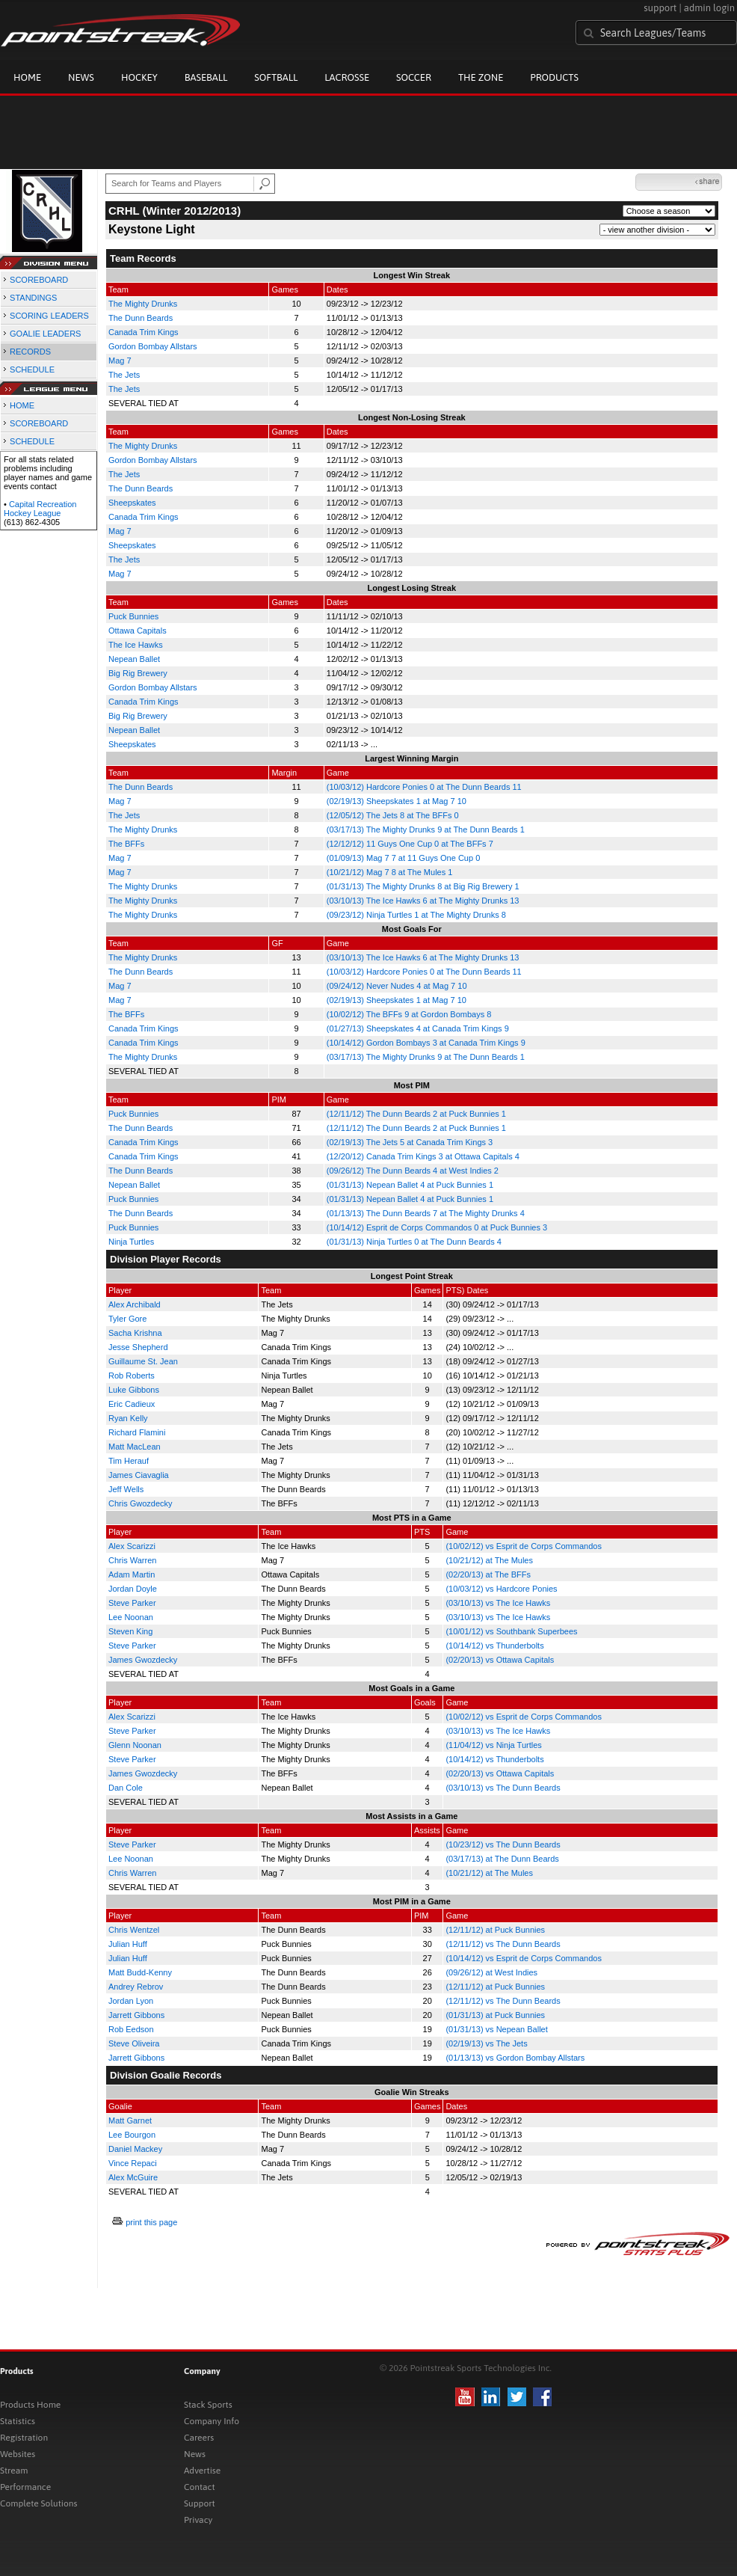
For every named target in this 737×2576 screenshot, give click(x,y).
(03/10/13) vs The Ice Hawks (497, 1602)
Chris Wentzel (133, 1929)
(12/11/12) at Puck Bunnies (495, 1929)
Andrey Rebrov (135, 1986)
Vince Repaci (132, 2163)
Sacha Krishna (135, 1332)
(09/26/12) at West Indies (491, 1972)
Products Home (30, 2404)
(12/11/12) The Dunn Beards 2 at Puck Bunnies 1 (416, 1113)
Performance (25, 2487)
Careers (199, 2437)
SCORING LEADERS (49, 315)
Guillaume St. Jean (143, 1361)
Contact (199, 2487)
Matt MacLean (134, 1446)
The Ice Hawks (135, 644)
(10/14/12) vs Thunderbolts (494, 1645)
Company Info (211, 2421)
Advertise (202, 2470)
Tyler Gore (127, 1318)
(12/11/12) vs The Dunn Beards (502, 1943)
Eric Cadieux (131, 1403)
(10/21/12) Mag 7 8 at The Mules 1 (390, 872)
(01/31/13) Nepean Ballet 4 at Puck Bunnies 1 (410, 1184)
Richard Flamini (136, 1432)
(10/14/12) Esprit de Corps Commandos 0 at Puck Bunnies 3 (437, 1227)
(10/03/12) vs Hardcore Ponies (501, 1588)
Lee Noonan (130, 1617)
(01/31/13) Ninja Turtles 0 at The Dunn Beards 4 (414, 1241)
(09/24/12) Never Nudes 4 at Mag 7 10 (397, 985)
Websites (17, 2454)
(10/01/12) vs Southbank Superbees (511, 1631)
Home (27, 77)
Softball (275, 77)
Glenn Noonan (134, 1745)
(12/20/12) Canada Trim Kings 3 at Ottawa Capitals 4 (423, 1156)
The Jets (124, 374)
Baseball (206, 77)
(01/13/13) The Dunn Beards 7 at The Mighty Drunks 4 (426, 1213)
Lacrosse (346, 77)
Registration (24, 2437)
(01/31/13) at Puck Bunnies (495, 2015)
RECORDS (30, 351)
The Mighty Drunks (142, 303)
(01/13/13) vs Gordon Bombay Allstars (515, 2057)
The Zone (480, 77)
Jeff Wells (126, 1489)
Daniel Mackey (135, 2148)
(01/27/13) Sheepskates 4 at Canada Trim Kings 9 (418, 1028)
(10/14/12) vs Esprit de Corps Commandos (523, 1958)
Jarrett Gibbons (136, 2015)
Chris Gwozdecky (140, 1503)
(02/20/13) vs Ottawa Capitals (499, 1659)
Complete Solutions (38, 2503)
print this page (151, 2222)
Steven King (130, 1631)
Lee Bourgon (131, 2134)
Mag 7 (120, 360)
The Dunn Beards (140, 317)
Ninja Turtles (131, 1241)
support (660, 7)
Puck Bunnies (133, 616)
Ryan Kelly (128, 1418)
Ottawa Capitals (137, 630)
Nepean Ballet (134, 658)
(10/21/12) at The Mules (489, 1560)
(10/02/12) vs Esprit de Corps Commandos (523, 1546)
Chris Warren (132, 1560)
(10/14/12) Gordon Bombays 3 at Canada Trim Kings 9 (426, 1042)
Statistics (17, 2421)
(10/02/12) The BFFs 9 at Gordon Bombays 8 (409, 1014)
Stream (14, 2470)
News (81, 77)
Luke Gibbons (133, 1389)
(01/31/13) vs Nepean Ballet (496, 2029)
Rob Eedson (131, 2029)
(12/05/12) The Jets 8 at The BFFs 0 (393, 815)
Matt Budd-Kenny (140, 1972)
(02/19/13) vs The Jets (486, 2043)
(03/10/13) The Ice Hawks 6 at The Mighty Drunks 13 (423, 900)
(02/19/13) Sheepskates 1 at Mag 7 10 (396, 801)
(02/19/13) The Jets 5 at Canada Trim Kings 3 (410, 1142)
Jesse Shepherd (138, 1347)
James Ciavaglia (138, 1475)
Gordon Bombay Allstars (152, 346)
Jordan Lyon (130, 2000)
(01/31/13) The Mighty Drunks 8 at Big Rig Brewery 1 (423, 886)
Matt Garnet (130, 2120)
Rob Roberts (131, 1375)
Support (199, 2503)
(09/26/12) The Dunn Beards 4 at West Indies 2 (413, 1170)
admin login (709, 7)
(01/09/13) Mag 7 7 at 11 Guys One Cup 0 (403, 857)
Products (554, 77)
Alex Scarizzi (131, 1546)
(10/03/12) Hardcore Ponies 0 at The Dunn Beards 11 (424, 786)
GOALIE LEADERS (45, 333)
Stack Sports (208, 2404)
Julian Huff (127, 1943)
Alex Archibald (134, 1304)
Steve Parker (132, 1602)
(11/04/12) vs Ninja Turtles (493, 1745)
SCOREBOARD (39, 279)
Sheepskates (132, 502)
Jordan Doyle (132, 1588)
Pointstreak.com (120, 31)
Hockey (139, 77)
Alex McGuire (133, 2177)
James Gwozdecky (142, 1659)
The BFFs (126, 843)
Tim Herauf (128, 1460)
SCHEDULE (32, 369)
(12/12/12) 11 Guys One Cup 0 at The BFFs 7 (410, 843)
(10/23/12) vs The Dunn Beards (502, 1844)
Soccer (413, 77)
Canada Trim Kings (143, 332)
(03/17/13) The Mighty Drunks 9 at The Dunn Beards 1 (426, 829)
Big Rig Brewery (137, 673)
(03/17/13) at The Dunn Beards (501, 1858)
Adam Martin (131, 1574)
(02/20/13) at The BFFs (488, 1574)
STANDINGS (33, 297)
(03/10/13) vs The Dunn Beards (502, 1787)
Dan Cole (125, 1787)
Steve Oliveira (133, 2043)
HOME (22, 405)
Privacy (198, 2520)
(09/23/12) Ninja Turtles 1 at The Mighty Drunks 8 (416, 914)
